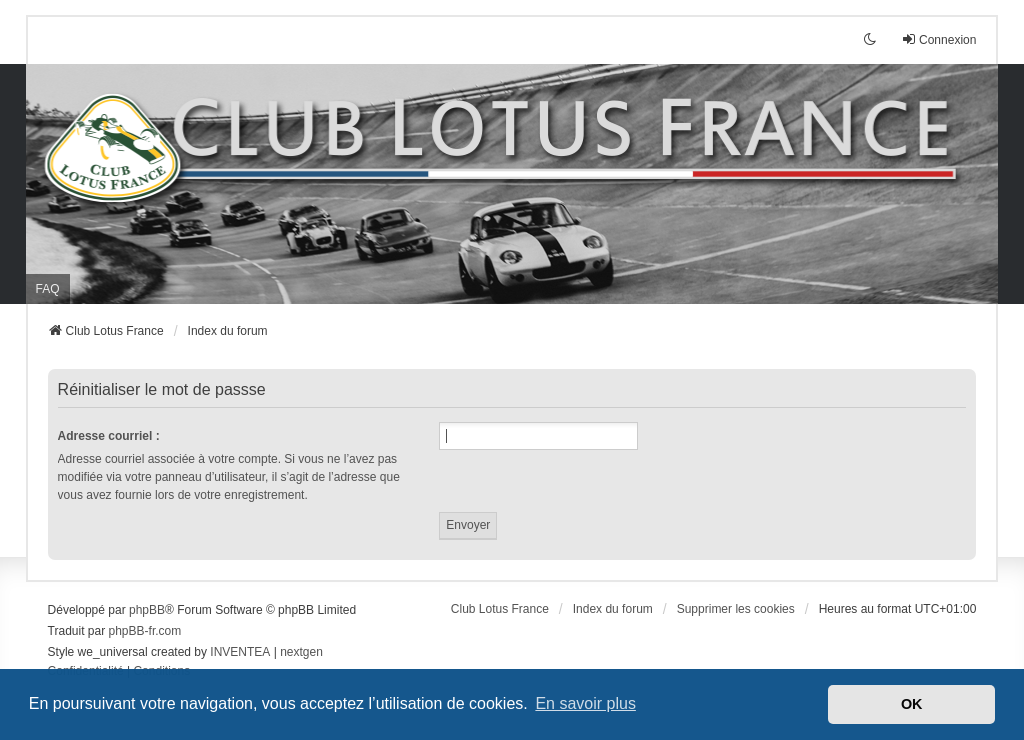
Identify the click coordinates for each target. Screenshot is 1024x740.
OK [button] (912, 704)
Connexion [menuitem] (938, 39)
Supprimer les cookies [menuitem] (736, 609)
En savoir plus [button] (585, 703)
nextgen (301, 652)
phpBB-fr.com (145, 631)
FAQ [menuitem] (48, 289)
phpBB (147, 610)
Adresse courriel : (109, 436)
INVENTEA (240, 652)
